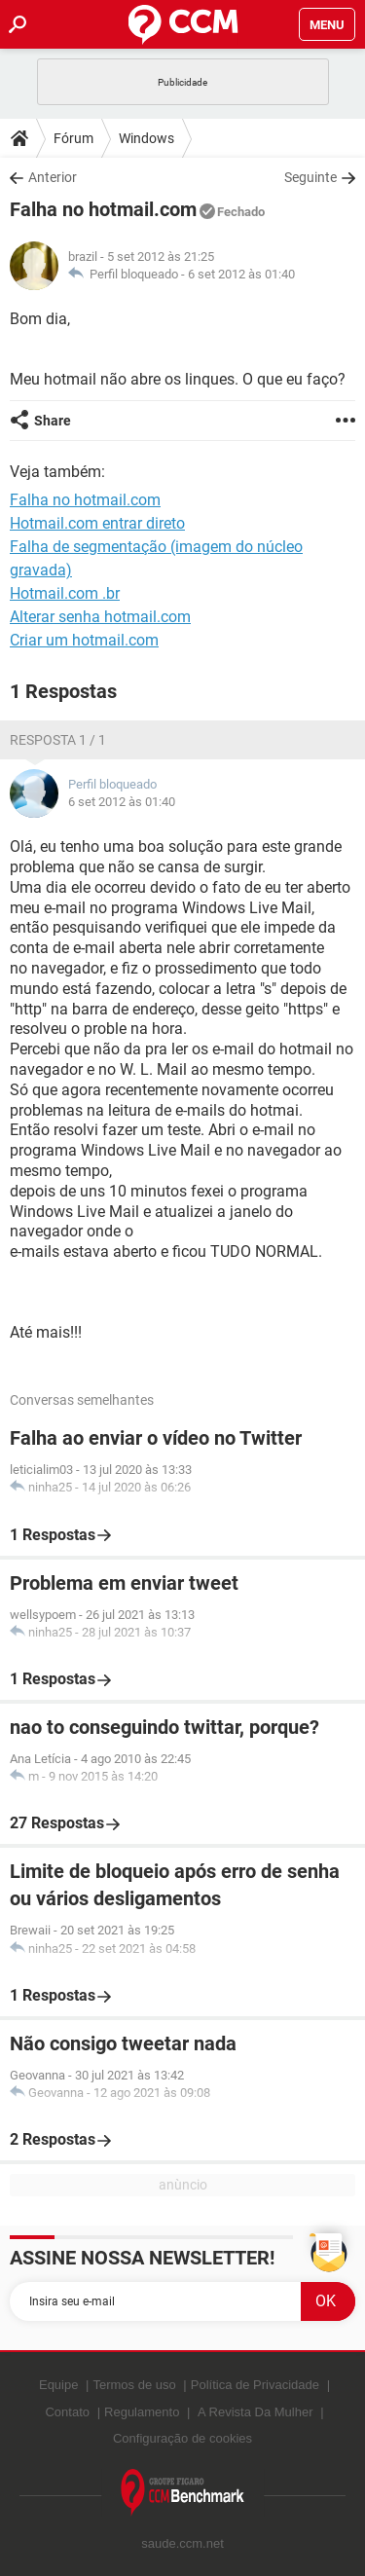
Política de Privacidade (255, 2384)
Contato (67, 2412)
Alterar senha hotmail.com (100, 616)
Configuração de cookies (182, 2438)
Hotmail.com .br (65, 593)
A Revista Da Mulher (255, 2412)
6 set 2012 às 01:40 (241, 274)
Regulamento (141, 2412)
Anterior (52, 177)
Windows (146, 138)
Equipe (58, 2384)
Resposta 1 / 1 (58, 740)
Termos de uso (133, 2384)
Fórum (73, 138)
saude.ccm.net (182, 2543)
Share (52, 420)
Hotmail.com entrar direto (97, 523)
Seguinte (310, 177)
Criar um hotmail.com (84, 640)
